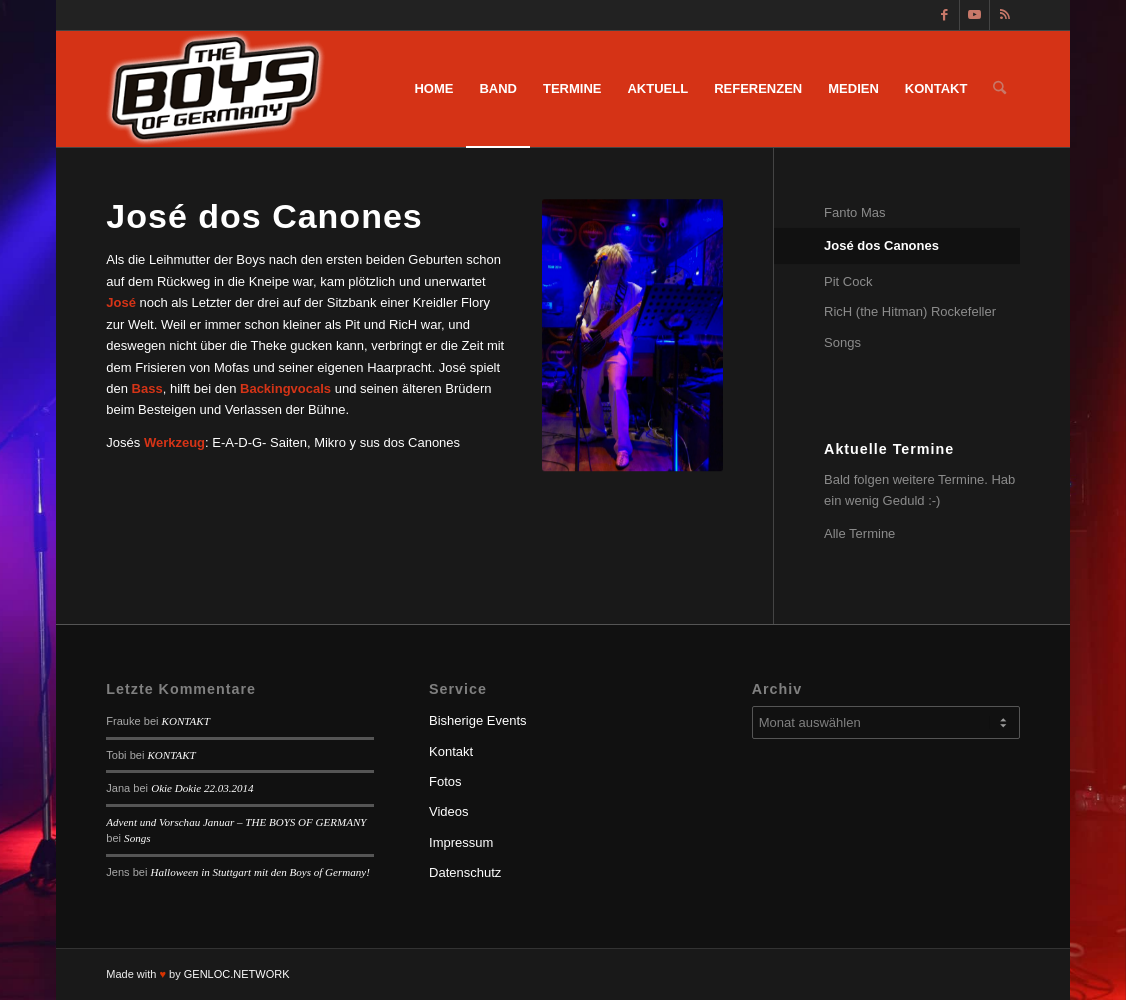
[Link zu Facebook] (944, 15)
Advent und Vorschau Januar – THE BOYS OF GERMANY (236, 822)
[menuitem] (433, 89)
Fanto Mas (854, 212)
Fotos (445, 781)
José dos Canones (881, 245)
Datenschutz (465, 872)
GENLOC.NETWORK (237, 974)
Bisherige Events (478, 720)
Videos (449, 811)
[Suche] (999, 89)
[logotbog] (217, 89)
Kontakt (451, 751)
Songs (842, 342)
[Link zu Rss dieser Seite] (1005, 15)
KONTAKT (186, 721)
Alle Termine (859, 533)
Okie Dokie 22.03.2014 (202, 788)
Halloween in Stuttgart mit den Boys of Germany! (260, 872)
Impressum (461, 842)
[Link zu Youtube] (974, 15)
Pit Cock (848, 281)
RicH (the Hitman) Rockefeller (910, 311)
